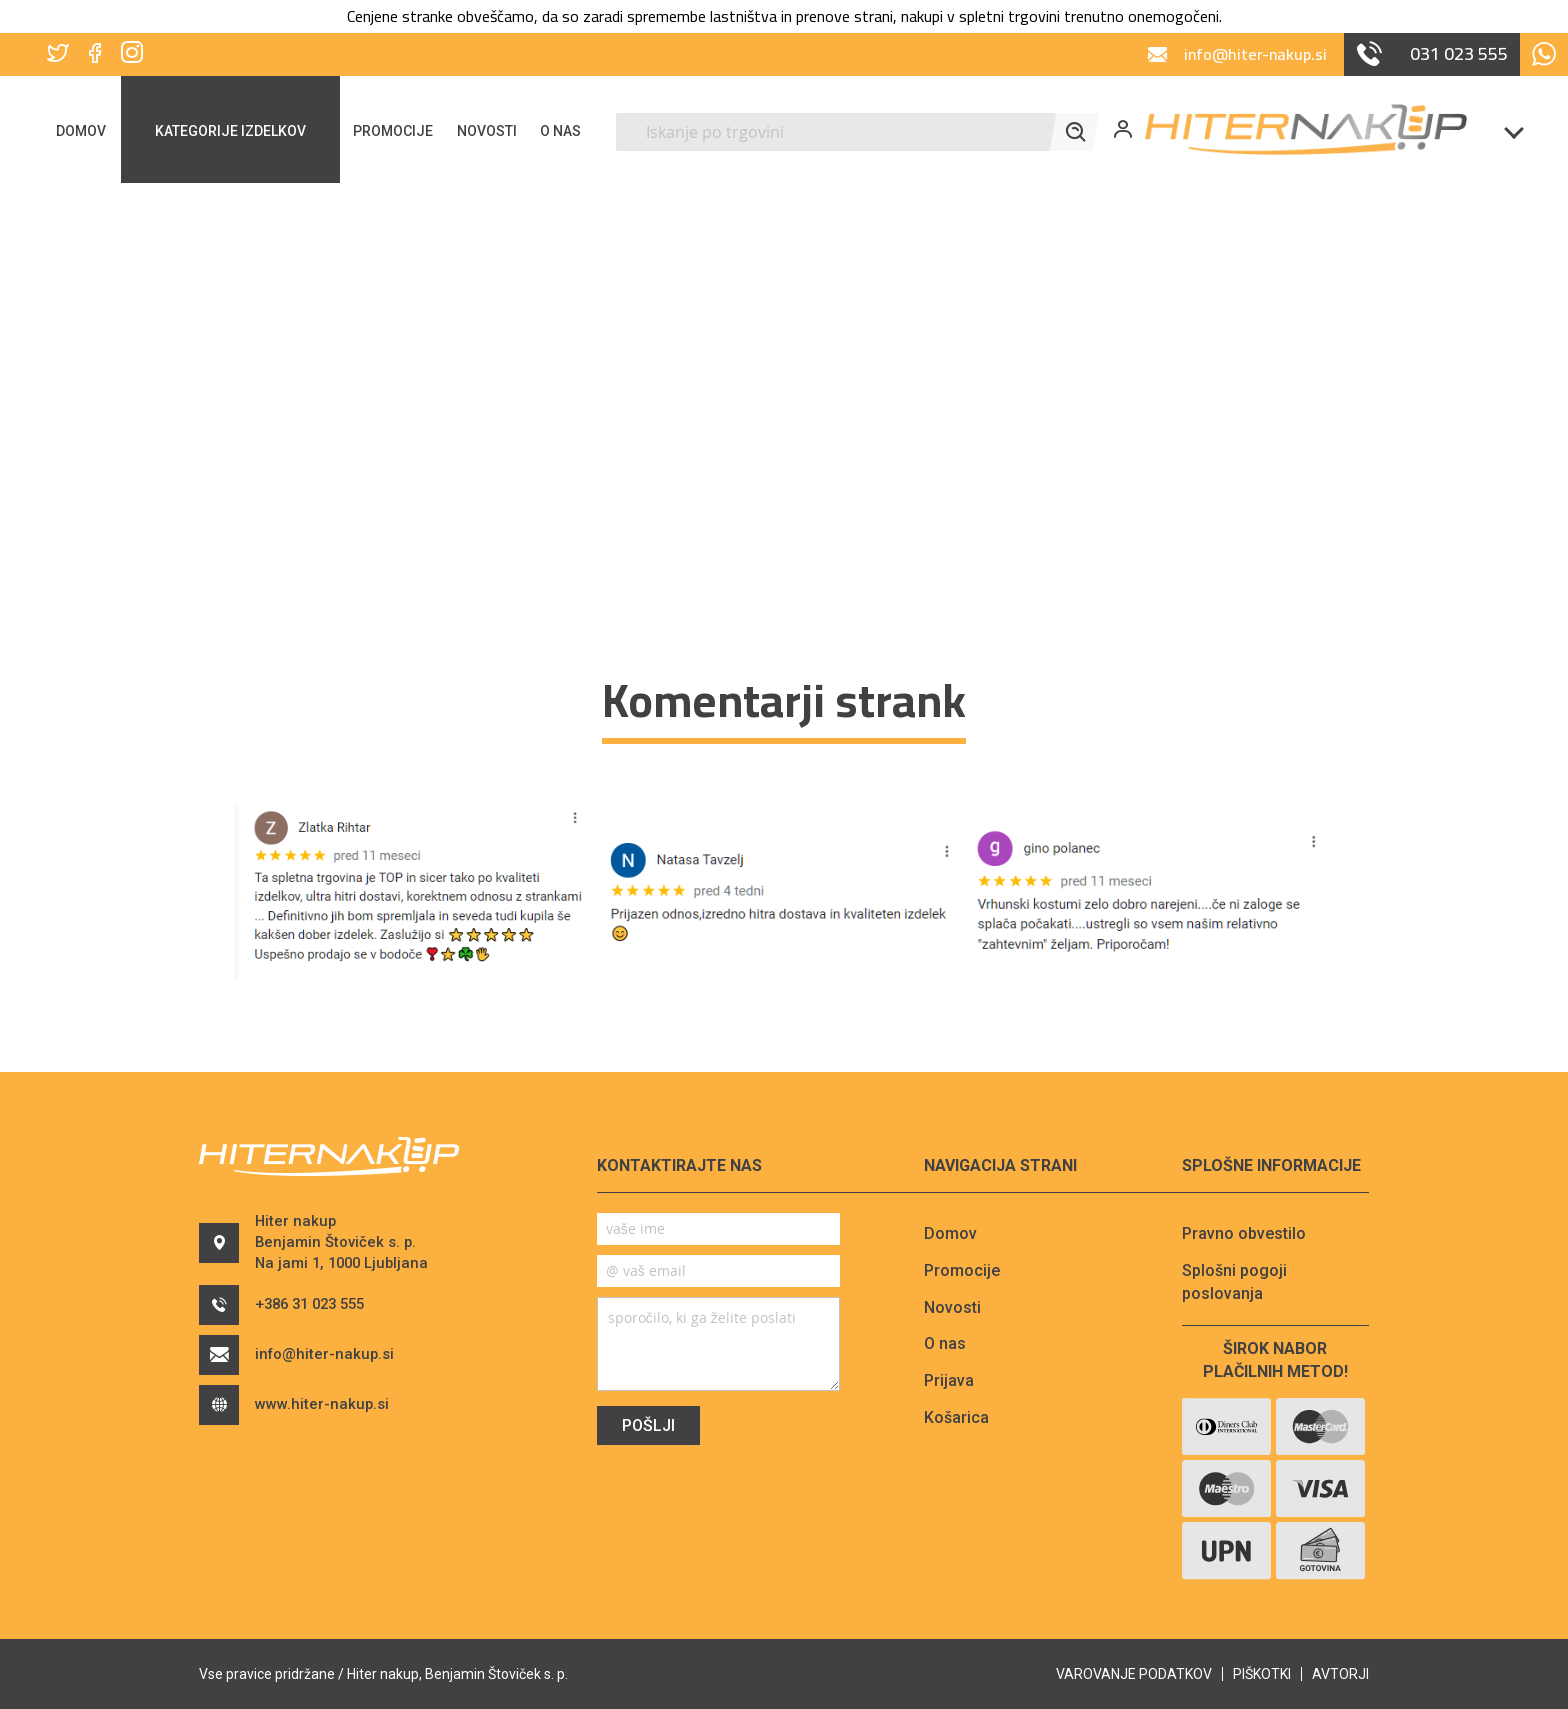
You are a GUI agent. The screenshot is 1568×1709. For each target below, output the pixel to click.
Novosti (952, 1307)
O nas (945, 1343)
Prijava (949, 1380)
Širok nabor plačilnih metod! (1275, 1360)
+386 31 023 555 (300, 1327)
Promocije (962, 1270)
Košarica (956, 1417)
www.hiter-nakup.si (313, 1427)
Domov (950, 1233)
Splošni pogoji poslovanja (1234, 1282)
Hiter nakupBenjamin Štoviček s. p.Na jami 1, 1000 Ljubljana (338, 1253)
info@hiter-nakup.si (315, 1377)
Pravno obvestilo (1244, 1233)
